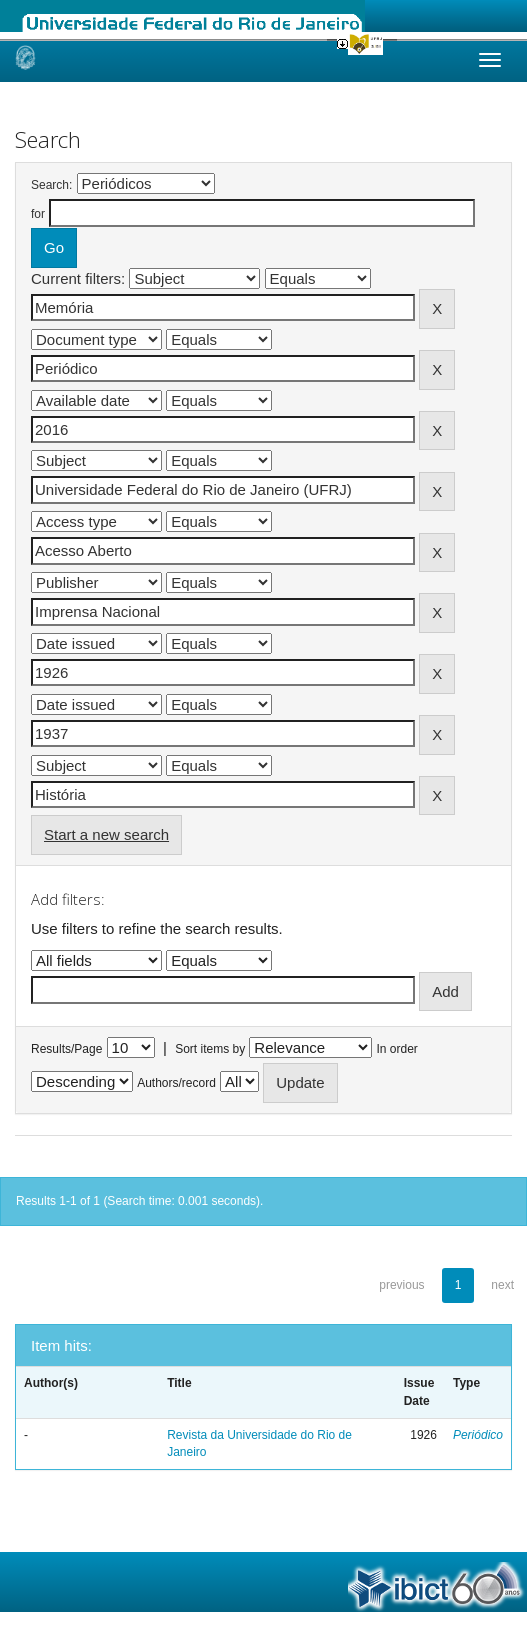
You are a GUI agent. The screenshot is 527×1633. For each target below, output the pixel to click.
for (38, 214)
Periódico (478, 1435)
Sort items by (210, 1049)
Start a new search (106, 834)
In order (397, 1049)
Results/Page (66, 1049)
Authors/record (176, 1083)
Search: (51, 185)
